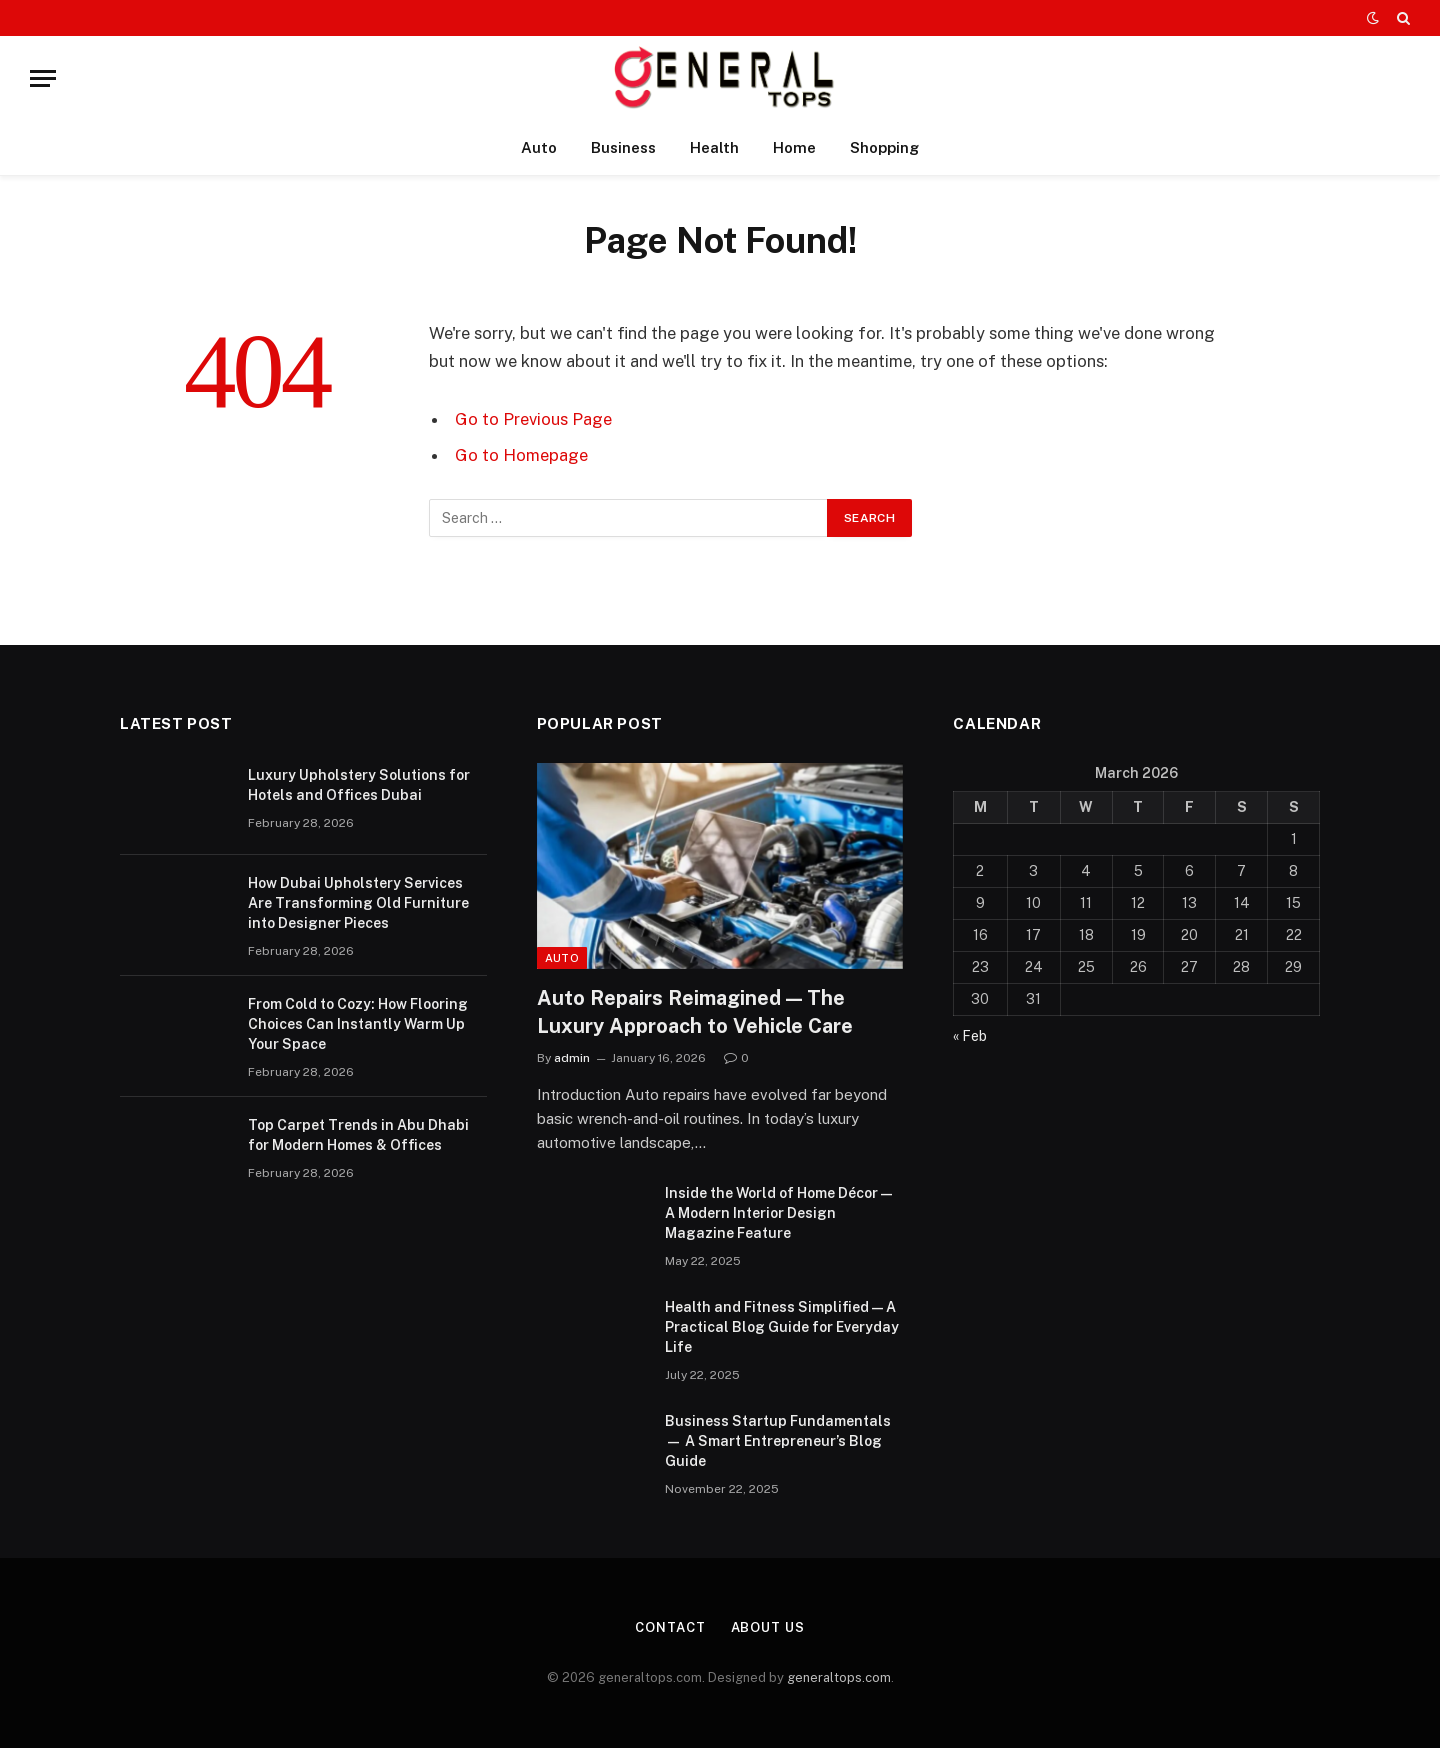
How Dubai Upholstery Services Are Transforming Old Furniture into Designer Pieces (358, 903)
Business (623, 147)
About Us (768, 1627)
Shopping (884, 147)
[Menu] (43, 78)
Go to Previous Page (533, 419)
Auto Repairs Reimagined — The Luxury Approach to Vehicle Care (695, 1011)
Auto (539, 147)
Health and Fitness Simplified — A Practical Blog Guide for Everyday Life (782, 1327)
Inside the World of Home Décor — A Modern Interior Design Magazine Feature (778, 1213)
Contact (670, 1627)
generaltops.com (839, 1677)
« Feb (970, 1036)
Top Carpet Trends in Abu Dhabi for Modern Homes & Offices (358, 1135)
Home (794, 147)
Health (714, 147)
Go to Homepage (521, 455)
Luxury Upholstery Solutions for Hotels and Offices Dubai (359, 785)
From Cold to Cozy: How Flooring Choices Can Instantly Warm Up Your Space (358, 1024)
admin (572, 1058)
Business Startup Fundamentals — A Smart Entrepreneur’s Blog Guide (778, 1441)
